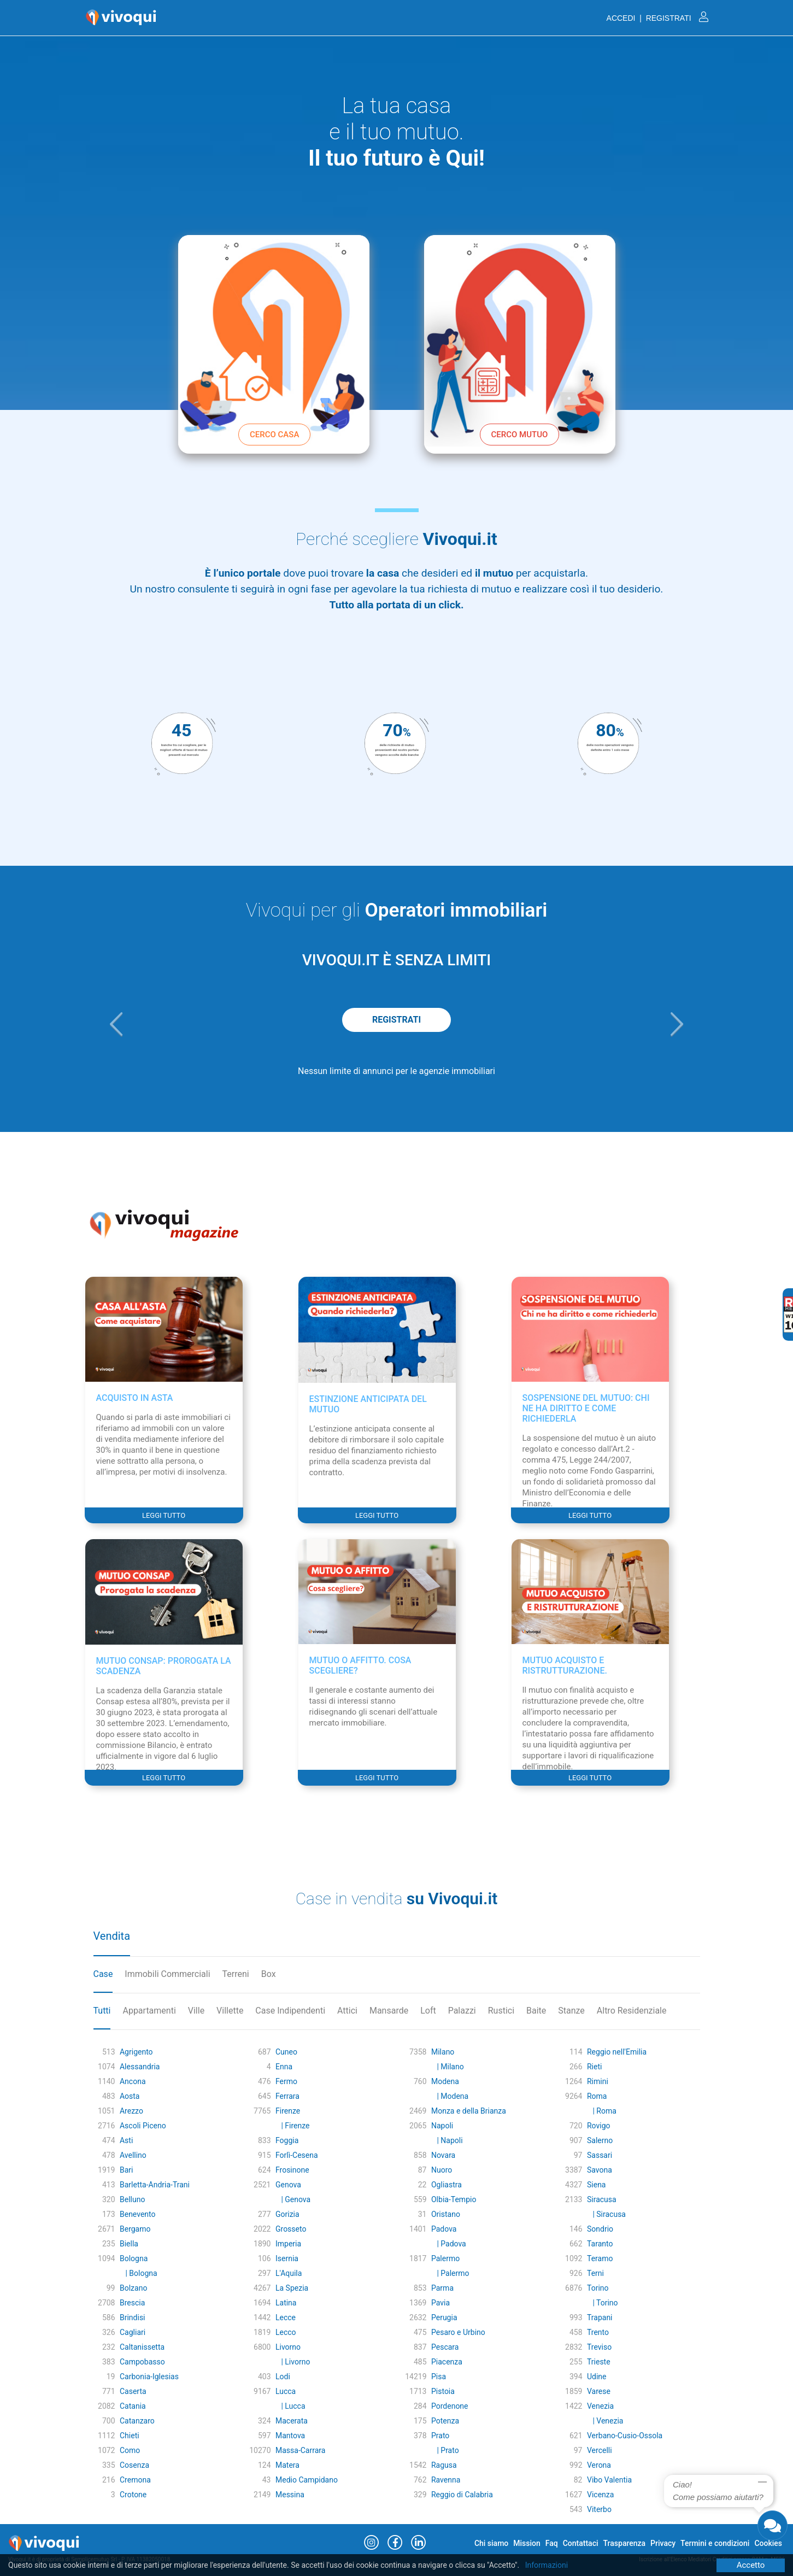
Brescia (132, 2302)
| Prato (445, 2450)
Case (103, 1974)
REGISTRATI (396, 1019)
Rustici (501, 2010)
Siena (596, 2184)
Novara (443, 2155)
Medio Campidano (306, 2479)
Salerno (600, 2140)
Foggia (286, 2140)
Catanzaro (137, 2420)
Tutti (102, 2010)
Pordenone (449, 2406)
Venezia (600, 2406)
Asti (126, 2140)
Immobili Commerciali (167, 1974)
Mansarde (388, 2010)
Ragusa (444, 2465)
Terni (595, 2273)
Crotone (133, 2494)
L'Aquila (288, 2273)
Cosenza (134, 2465)
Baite (536, 2010)
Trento (598, 2332)
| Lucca (290, 2406)
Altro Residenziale (632, 2010)
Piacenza (446, 2361)
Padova (443, 2229)
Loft (428, 2010)
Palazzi (462, 2010)
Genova (288, 2184)
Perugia (444, 2317)
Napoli (442, 2125)
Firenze (287, 2110)
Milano (442, 2051)
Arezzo (131, 2110)
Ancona (133, 2081)
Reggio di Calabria (462, 2494)
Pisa (438, 2376)
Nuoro (441, 2170)
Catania (133, 2406)
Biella (129, 2243)
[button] (116, 1024)
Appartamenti (148, 2010)
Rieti (594, 2066)
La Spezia (291, 2288)
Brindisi (132, 2317)
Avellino (133, 2155)
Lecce (285, 2317)
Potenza (445, 2420)
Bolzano (133, 2288)
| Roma (601, 2110)
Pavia (440, 2302)
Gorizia (287, 2214)
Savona (599, 2170)
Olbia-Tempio (453, 2199)
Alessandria (140, 2066)
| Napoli (447, 2140)
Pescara (445, 2347)
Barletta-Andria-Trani (155, 2184)
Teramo (600, 2258)
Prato (440, 2435)
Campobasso (142, 2361)
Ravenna (445, 2479)
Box (268, 1974)
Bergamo (135, 2229)
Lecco (285, 2332)
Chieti (129, 2435)
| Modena (449, 2096)
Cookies (768, 2543)
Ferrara (287, 2096)
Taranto (600, 2243)
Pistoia (443, 2391)
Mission (527, 2543)
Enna (283, 2066)
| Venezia (605, 2420)
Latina (286, 2302)
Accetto (751, 2565)
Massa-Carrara (300, 2450)
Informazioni (546, 2565)
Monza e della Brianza (468, 2110)
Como (130, 2450)
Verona (599, 2465)
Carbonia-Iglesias (149, 2376)
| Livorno (292, 2361)
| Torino (602, 2302)
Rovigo (598, 2125)
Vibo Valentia (609, 2479)
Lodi (282, 2376)
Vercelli (599, 2450)
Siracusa (601, 2199)
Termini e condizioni (714, 2543)
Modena (445, 2081)
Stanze (571, 2010)
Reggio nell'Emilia (617, 2051)
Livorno (288, 2347)
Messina (289, 2494)
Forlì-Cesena (296, 2155)
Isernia (286, 2258)
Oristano (445, 2214)
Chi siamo (491, 2543)
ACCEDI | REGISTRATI (657, 18)
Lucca (285, 2391)
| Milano (447, 2066)
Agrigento (136, 2051)
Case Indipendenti (290, 2010)
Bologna (134, 2258)
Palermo (445, 2258)
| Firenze (292, 2125)
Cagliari (132, 2332)
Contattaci (580, 2543)
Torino (598, 2288)
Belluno (132, 2199)
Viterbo (599, 2509)
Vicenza (600, 2494)
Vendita (112, 1936)
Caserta (133, 2391)
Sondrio (600, 2229)
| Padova (448, 2243)
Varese (598, 2391)
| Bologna (138, 2273)
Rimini (597, 2081)
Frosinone (292, 2170)
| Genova (292, 2199)
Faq (551, 2543)
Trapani (600, 2317)
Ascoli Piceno (143, 2125)
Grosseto (290, 2229)
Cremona (135, 2479)
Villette (229, 2010)
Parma (442, 2288)
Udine (597, 2376)
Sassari (599, 2155)
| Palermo (450, 2273)
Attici (347, 2010)
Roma (597, 2096)
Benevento (138, 2214)
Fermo (286, 2081)
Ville (196, 2010)
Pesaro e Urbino (458, 2332)
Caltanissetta (142, 2347)
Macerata (291, 2420)
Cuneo (286, 2051)
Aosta (129, 2096)
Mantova (290, 2435)
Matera (287, 2465)
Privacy (662, 2543)
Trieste (598, 2361)
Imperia (288, 2243)
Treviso (599, 2347)
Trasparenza (624, 2543)
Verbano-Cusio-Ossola (624, 2435)
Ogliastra (446, 2184)
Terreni (235, 1974)
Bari (126, 2170)
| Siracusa (606, 2214)
